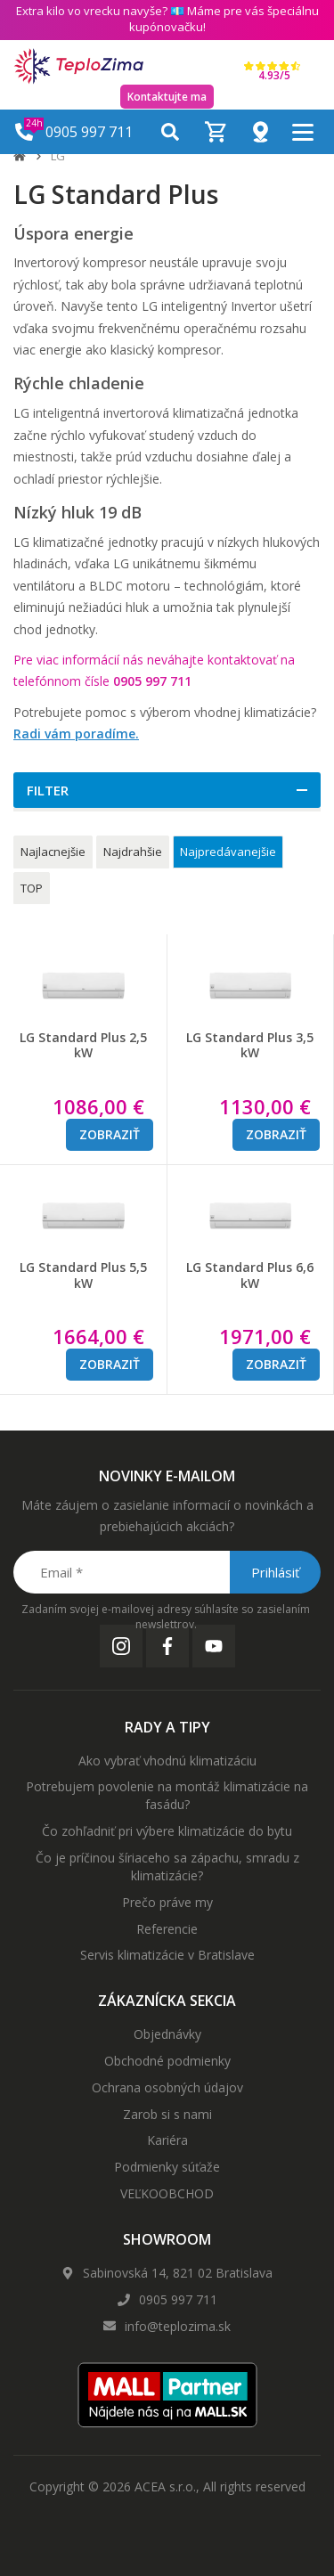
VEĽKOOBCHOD (167, 2193)
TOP (31, 888)
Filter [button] (48, 790)
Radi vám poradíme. (76, 733)
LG (58, 156)
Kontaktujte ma (167, 96)
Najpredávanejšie (228, 852)
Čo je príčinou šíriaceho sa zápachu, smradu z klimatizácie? (167, 1866)
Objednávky (167, 2034)
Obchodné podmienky (167, 2060)
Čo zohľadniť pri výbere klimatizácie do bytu (167, 1830)
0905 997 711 (178, 2299)
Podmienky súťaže (167, 2166)
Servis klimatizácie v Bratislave (167, 1954)
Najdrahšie (132, 852)
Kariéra (167, 2140)
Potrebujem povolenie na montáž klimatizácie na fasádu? (167, 1795)
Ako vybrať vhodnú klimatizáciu (167, 1760)
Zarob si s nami (167, 2114)
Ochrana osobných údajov (167, 2087)
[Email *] (165, 1572)
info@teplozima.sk (178, 2326)
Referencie (167, 1928)
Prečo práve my (167, 1902)
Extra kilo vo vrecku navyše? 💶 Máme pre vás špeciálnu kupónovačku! (167, 19)
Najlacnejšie (53, 852)
